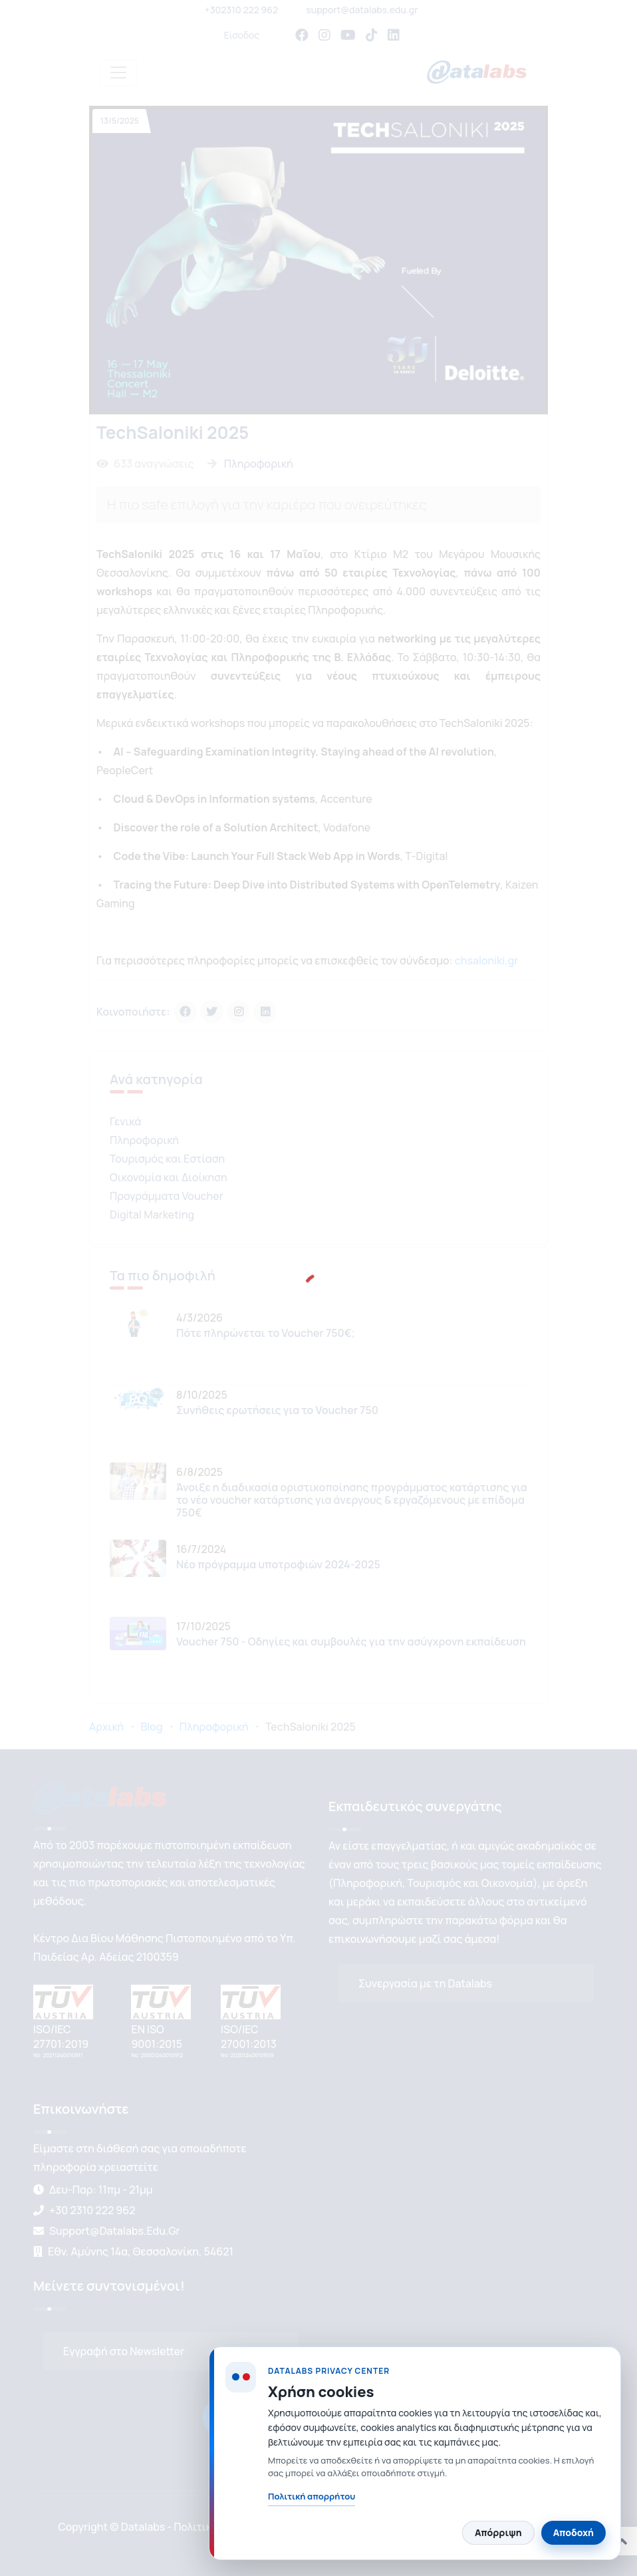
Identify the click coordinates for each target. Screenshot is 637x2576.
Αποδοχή (573, 2532)
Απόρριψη (498, 2532)
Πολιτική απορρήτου (311, 2496)
